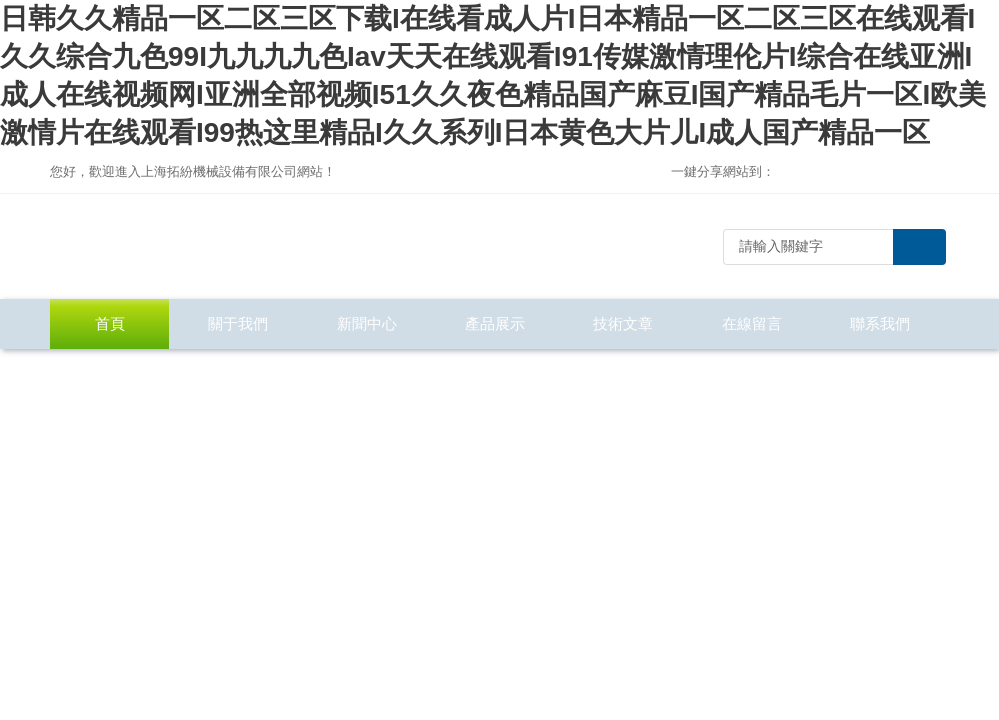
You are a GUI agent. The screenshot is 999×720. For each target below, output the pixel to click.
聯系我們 (880, 323)
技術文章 (623, 323)
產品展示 (495, 323)
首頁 (110, 323)
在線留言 (752, 323)
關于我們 (238, 323)
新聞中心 (367, 323)
